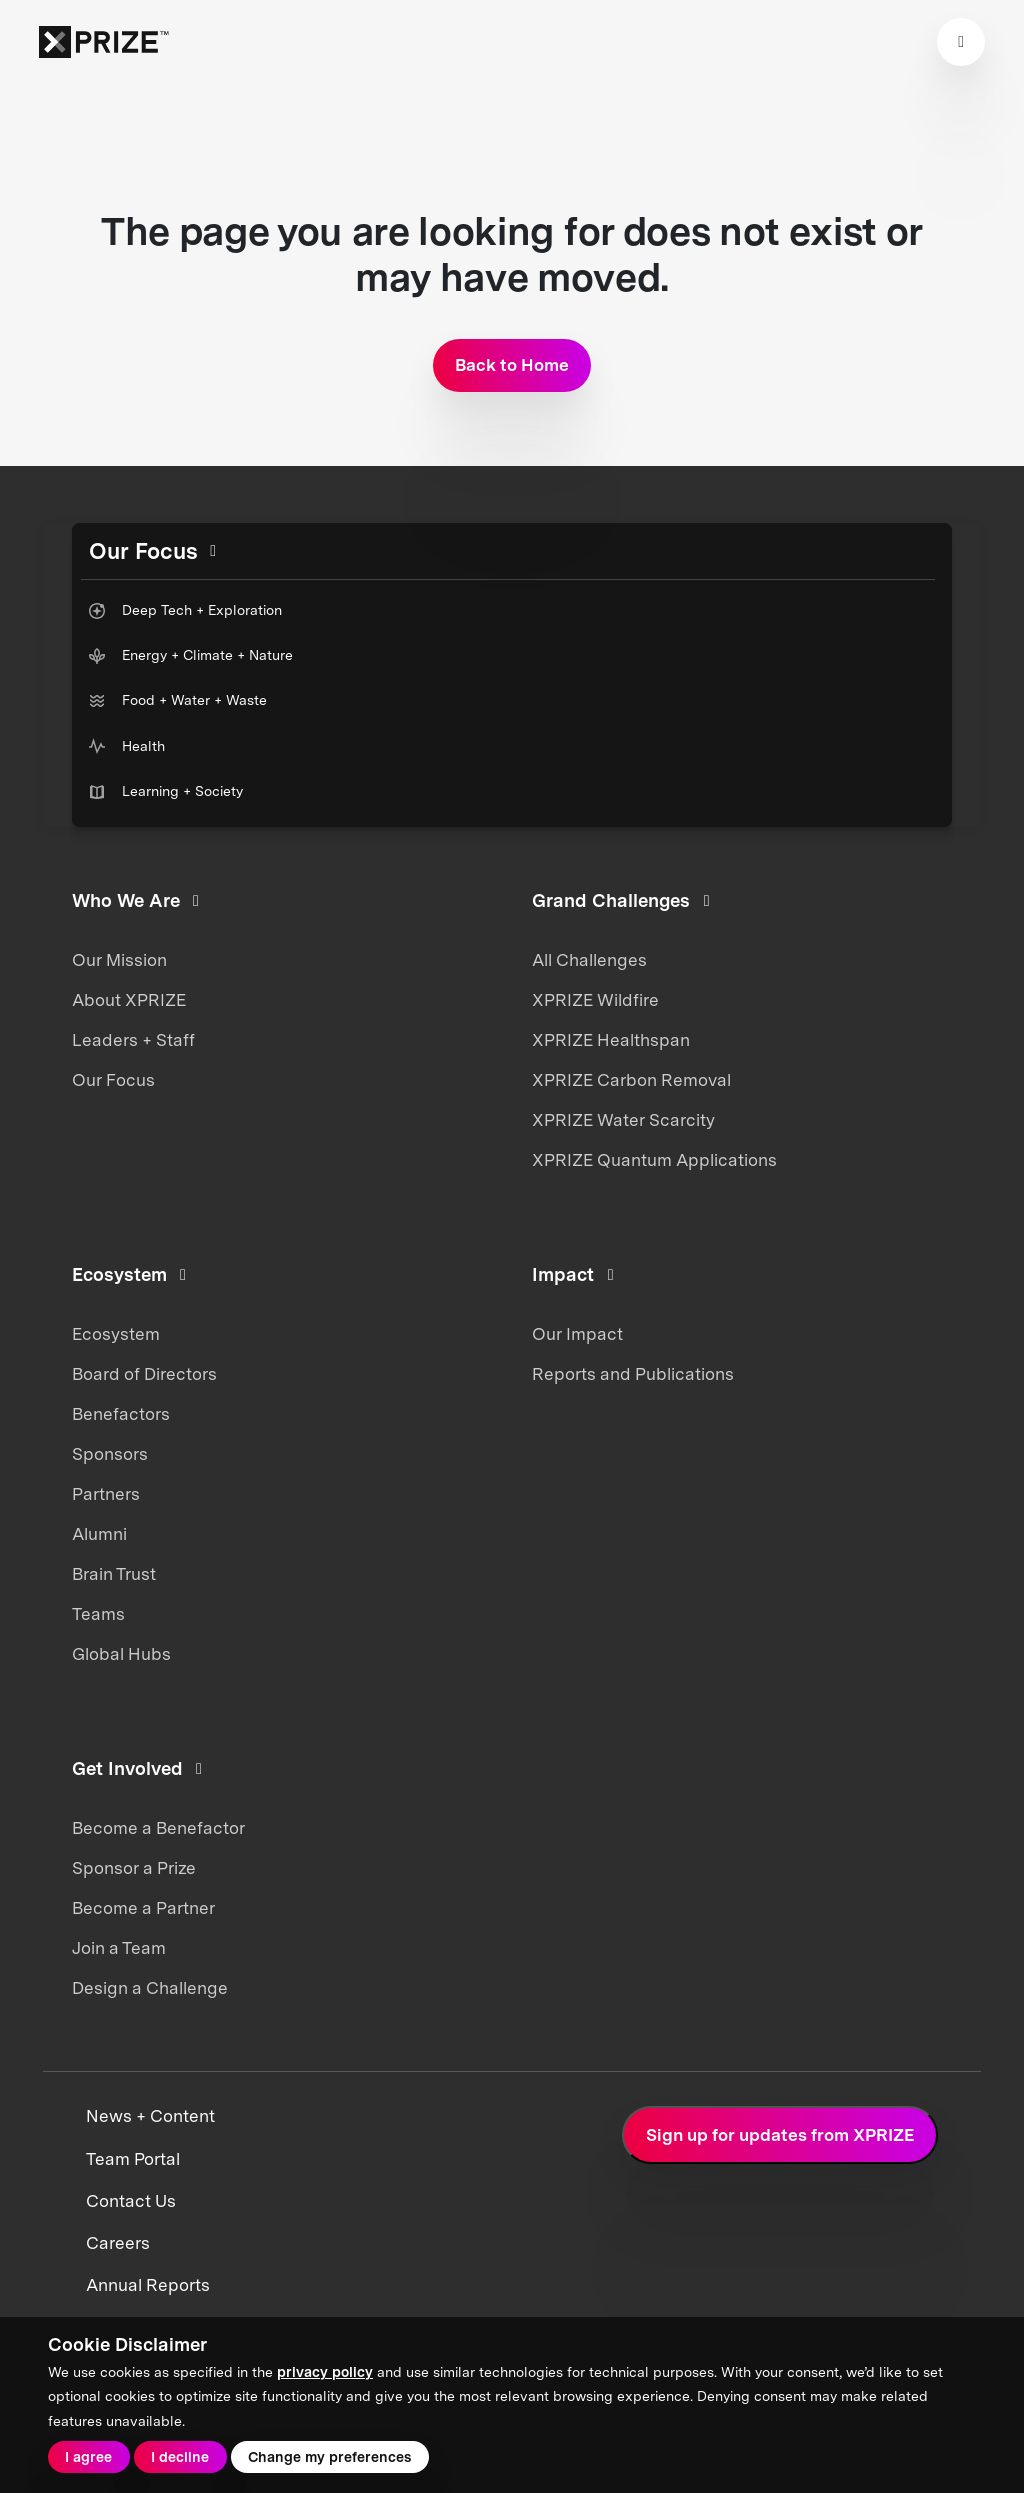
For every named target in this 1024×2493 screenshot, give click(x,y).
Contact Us (131, 2201)
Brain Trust (114, 1574)
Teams (98, 1614)
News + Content (150, 2116)
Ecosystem (116, 1334)
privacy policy (325, 2372)
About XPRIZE (129, 1000)
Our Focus (113, 1080)
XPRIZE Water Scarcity (623, 1120)
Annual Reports (148, 2285)
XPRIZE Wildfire (595, 1000)
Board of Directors (144, 1374)
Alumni (99, 1534)
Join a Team (119, 1948)
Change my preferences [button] (329, 2457)
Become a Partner (143, 1908)
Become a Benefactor (158, 1828)
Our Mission (119, 960)
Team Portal (133, 2159)
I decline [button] (180, 2457)
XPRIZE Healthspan (611, 1040)
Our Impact (577, 1334)
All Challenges (589, 960)
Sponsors (110, 1454)
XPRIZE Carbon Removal (631, 1080)
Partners (106, 1494)
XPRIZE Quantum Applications (654, 1160)
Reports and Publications (633, 1374)
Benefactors (121, 1414)
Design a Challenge (150, 1988)
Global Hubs (121, 1654)
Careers (118, 2243)
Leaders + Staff (133, 1040)
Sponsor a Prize (134, 1868)
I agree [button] (88, 2457)
